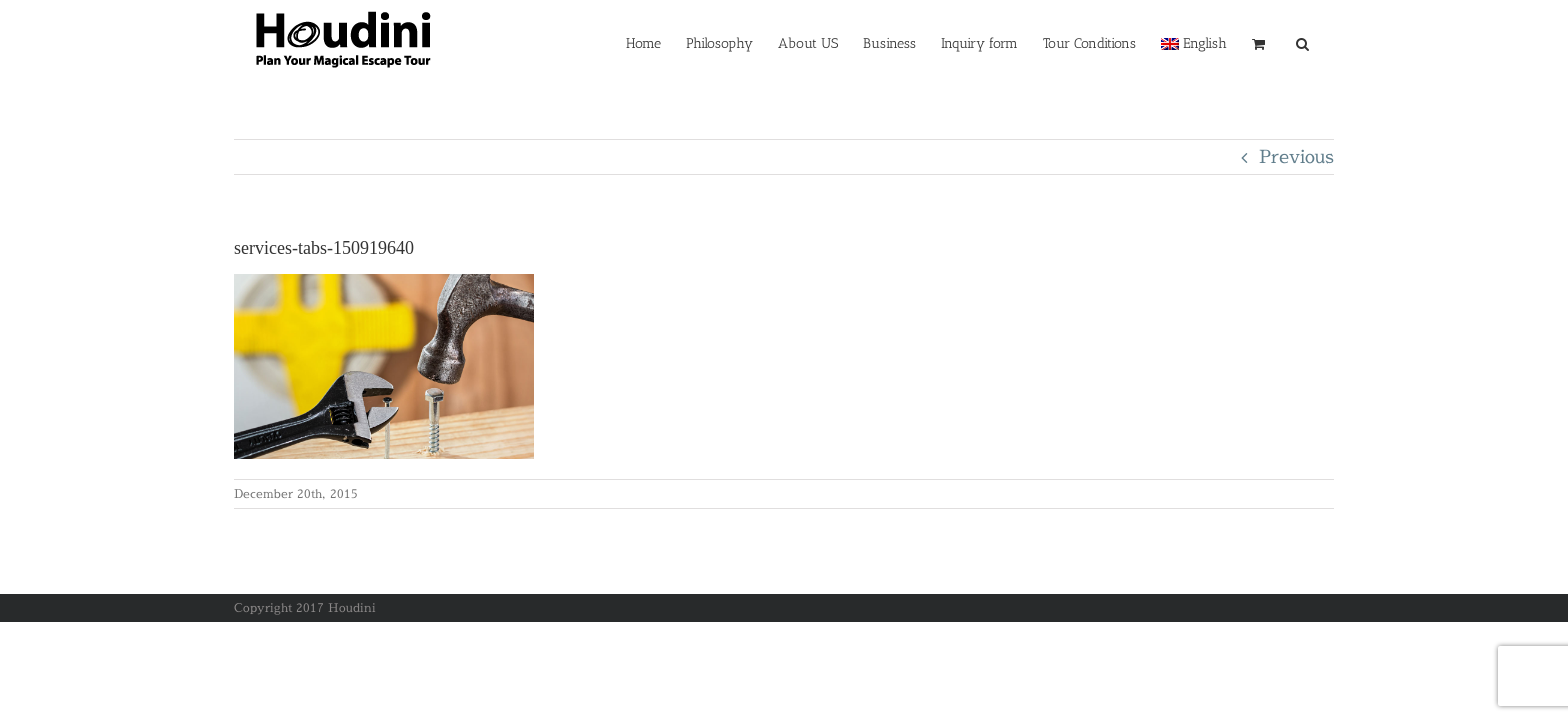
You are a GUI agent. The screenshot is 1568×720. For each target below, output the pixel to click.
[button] (1327, 42)
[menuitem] (1179, 42)
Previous (1296, 156)
